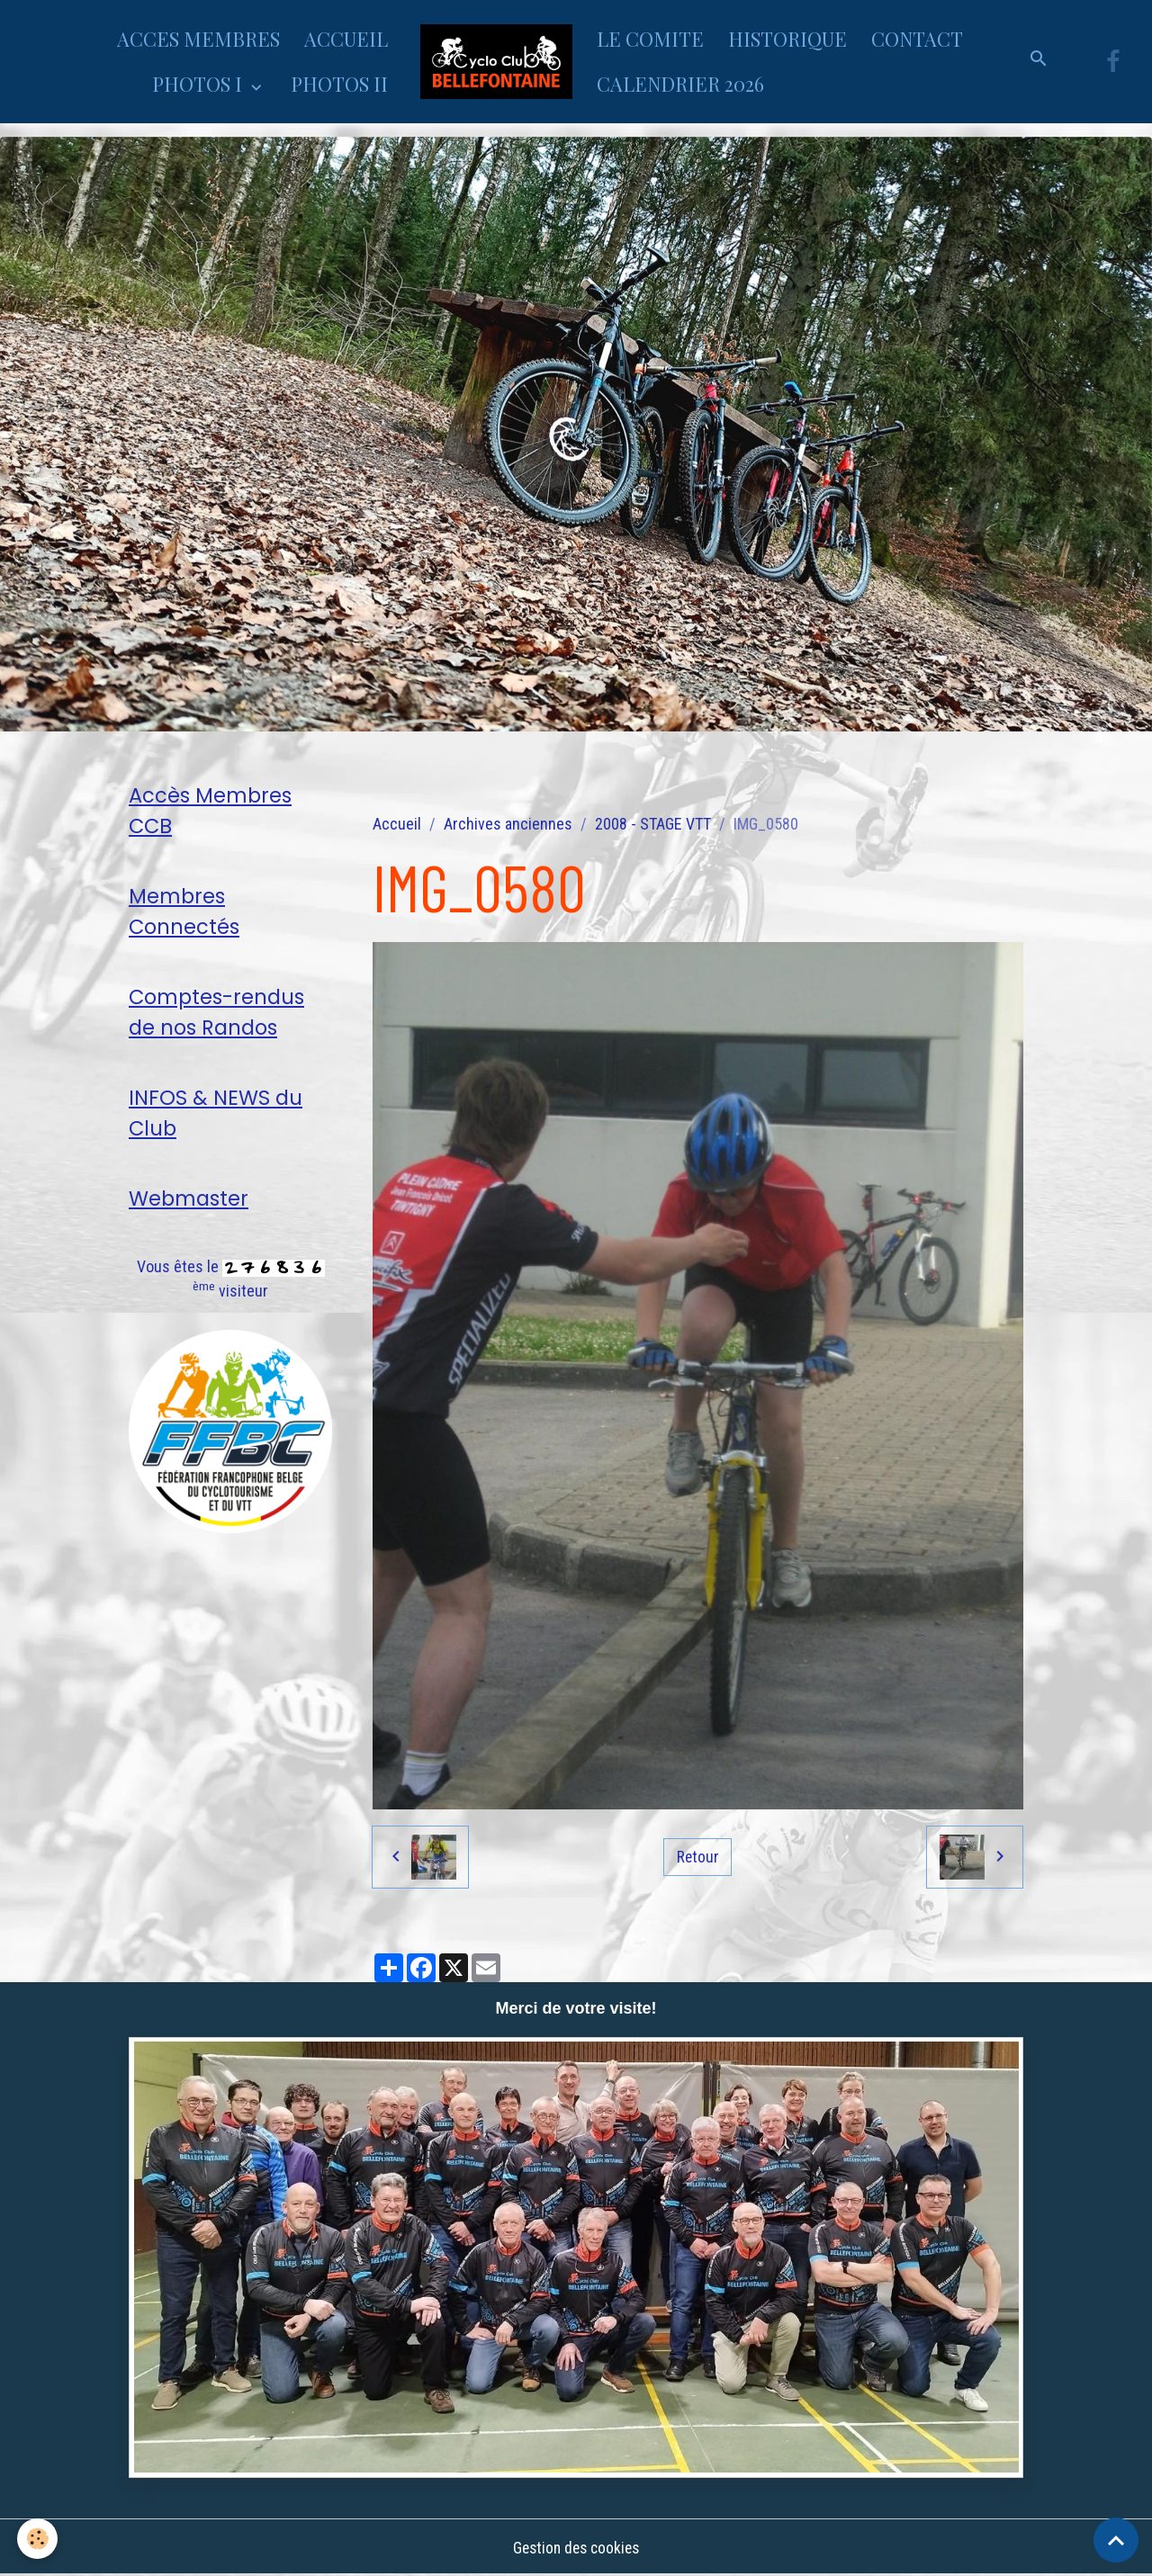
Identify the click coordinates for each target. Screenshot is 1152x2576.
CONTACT (917, 38)
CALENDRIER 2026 (680, 83)
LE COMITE (650, 38)
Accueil (397, 823)
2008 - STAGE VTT (653, 823)
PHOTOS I (199, 83)
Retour (697, 1856)
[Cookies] (38, 2538)
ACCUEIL (346, 38)
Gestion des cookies (576, 2547)
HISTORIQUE (787, 38)
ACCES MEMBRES (198, 38)
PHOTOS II (339, 83)
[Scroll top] (1116, 2540)
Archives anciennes (508, 823)
